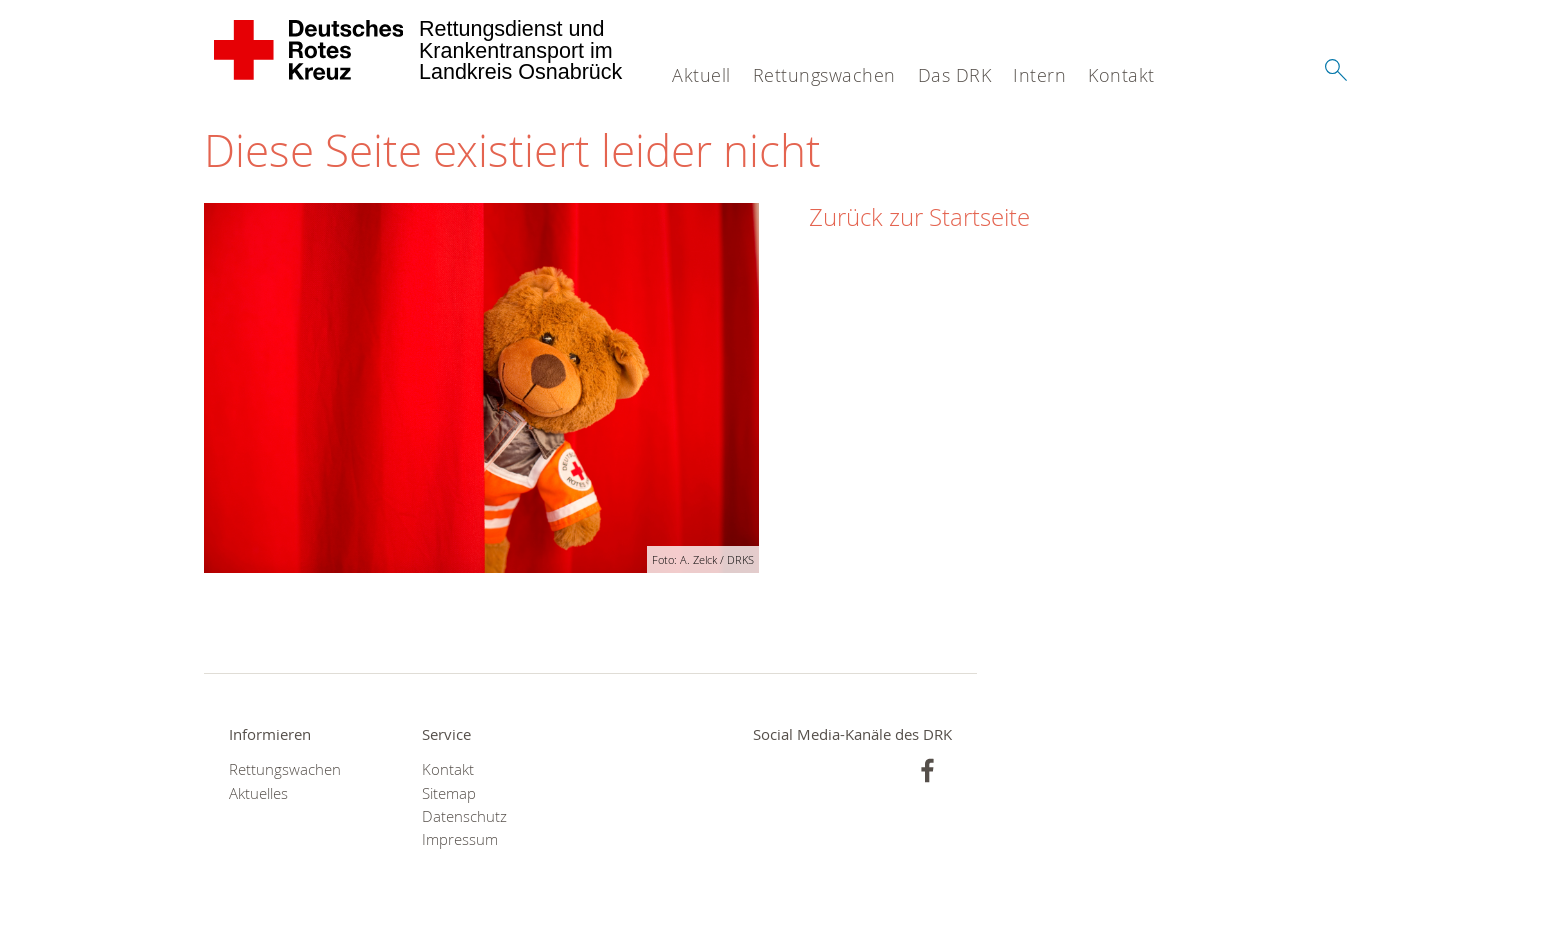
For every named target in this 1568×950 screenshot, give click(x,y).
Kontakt (1121, 75)
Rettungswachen (824, 75)
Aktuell (701, 75)
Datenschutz (464, 816)
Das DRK (955, 75)
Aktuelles (258, 793)
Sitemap (449, 793)
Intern (1039, 75)
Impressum (460, 839)
